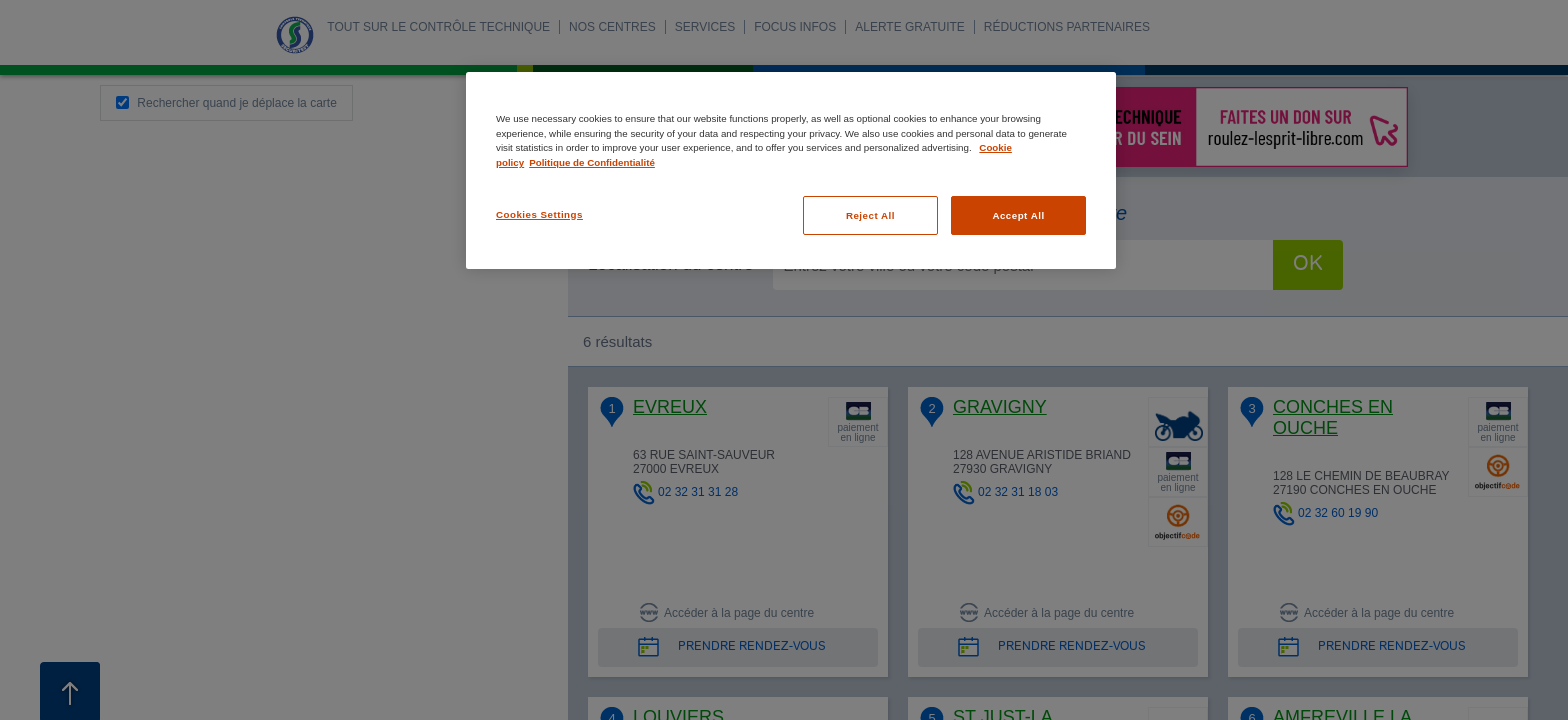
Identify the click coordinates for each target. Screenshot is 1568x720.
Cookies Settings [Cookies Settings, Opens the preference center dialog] (539, 214)
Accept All (1018, 215)
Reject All (870, 215)
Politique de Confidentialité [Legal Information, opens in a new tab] (592, 162)
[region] (791, 170)
